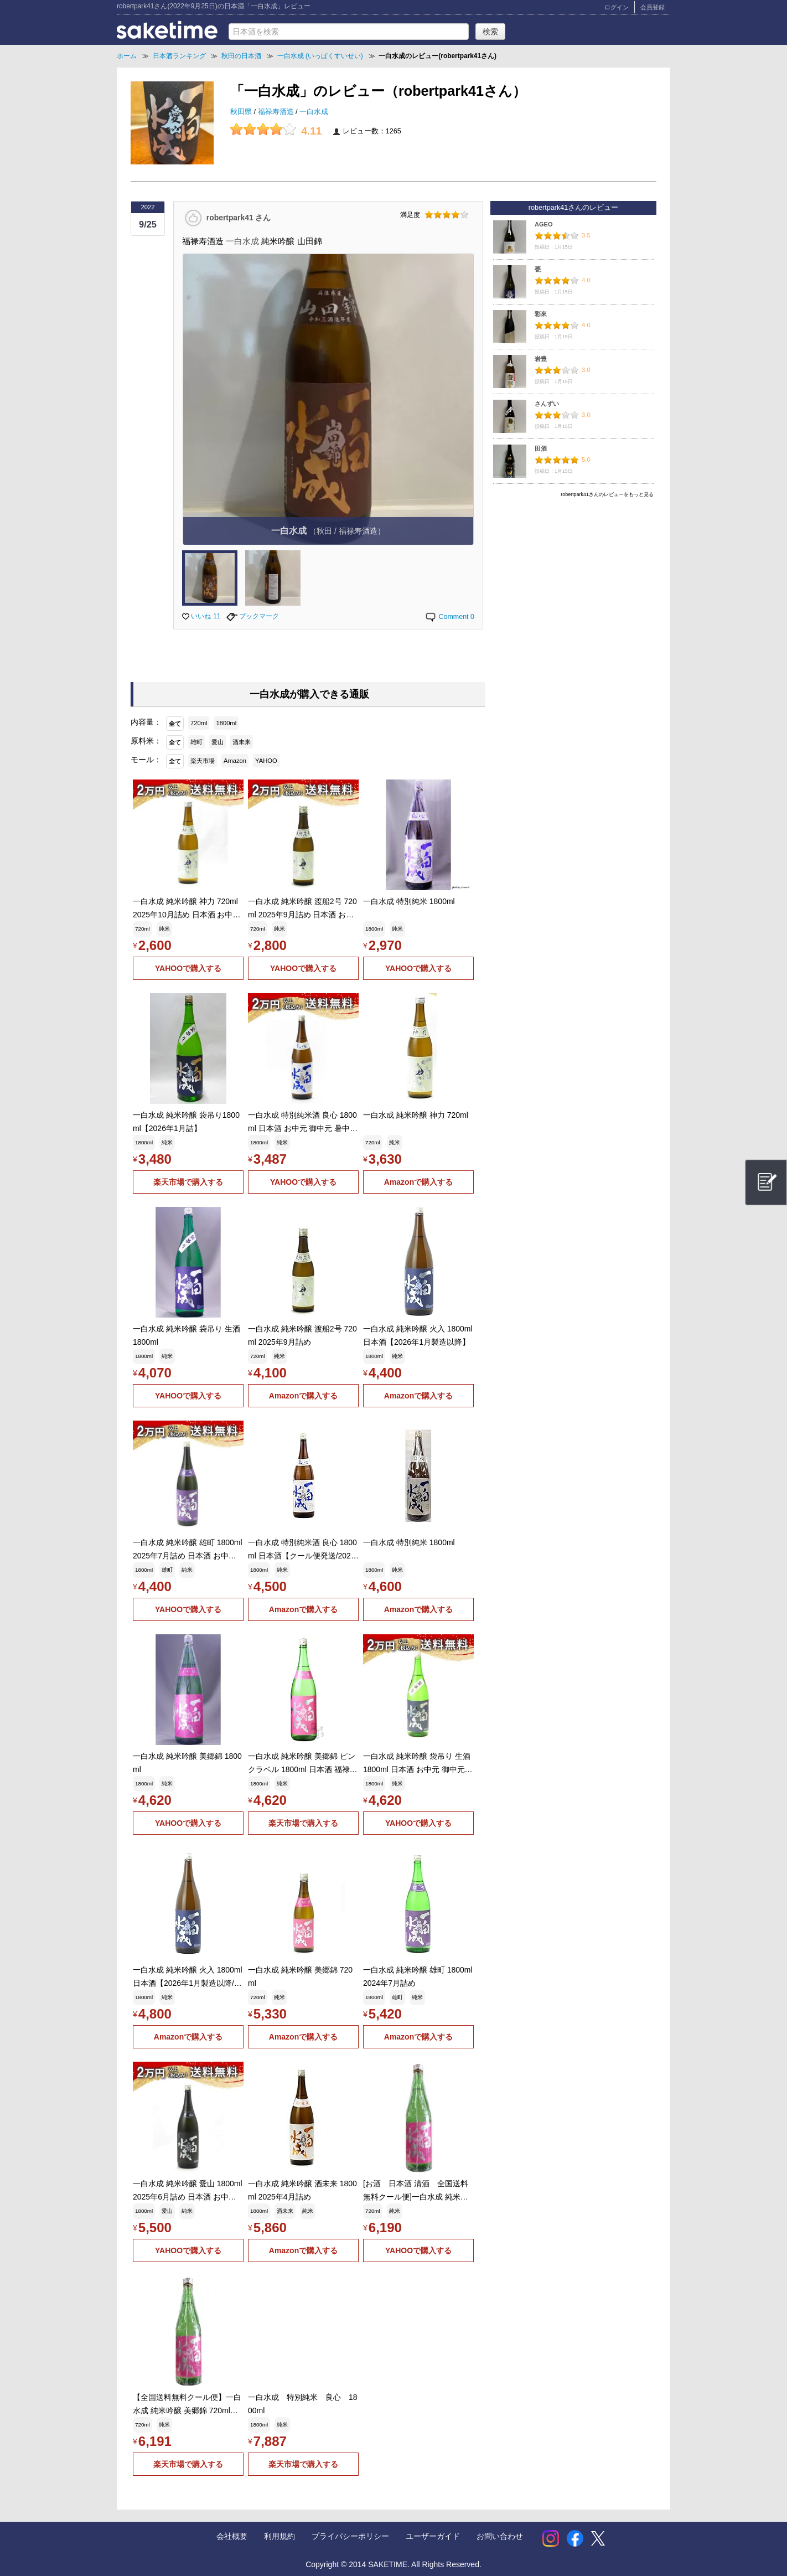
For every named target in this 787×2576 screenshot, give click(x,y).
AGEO (544, 224)
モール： (146, 759)
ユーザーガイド (433, 2536)
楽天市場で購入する (188, 1182)
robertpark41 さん (238, 217)
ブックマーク (252, 616)
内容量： (146, 721)
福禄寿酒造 (277, 112)
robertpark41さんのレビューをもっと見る (607, 494)
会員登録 (652, 7)
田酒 (541, 448)
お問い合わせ (500, 2536)
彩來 (541, 314)
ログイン (616, 7)
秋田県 (242, 112)
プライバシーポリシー (350, 2536)
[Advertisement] (573, 579)
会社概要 (231, 2536)
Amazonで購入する (418, 1182)
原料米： (146, 740)
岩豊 (541, 358)
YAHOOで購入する (188, 968)
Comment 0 (449, 617)
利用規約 (279, 2536)
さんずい (547, 403)
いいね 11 (201, 616)
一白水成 (313, 112)
